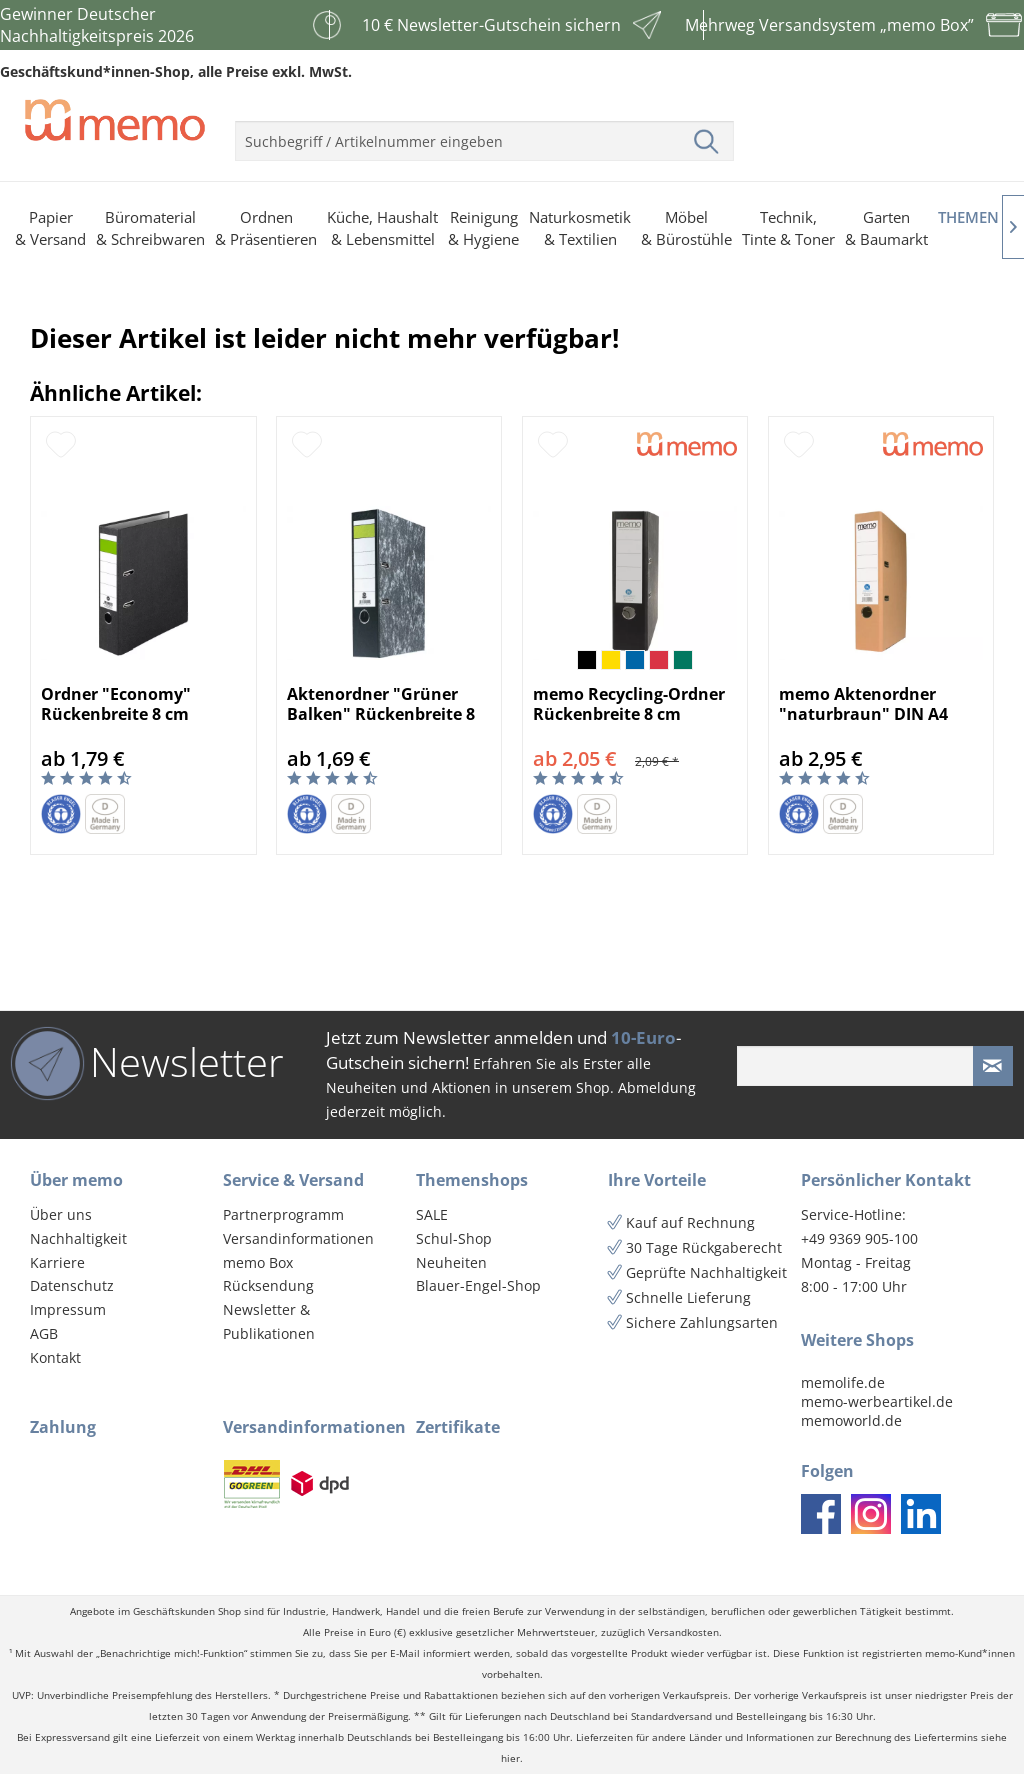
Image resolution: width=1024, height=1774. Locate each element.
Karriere (57, 1262)
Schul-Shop (454, 1238)
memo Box (258, 1262)
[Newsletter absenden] (993, 1066)
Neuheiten (451, 1262)
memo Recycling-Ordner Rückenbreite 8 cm (629, 704)
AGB (44, 1333)
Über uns (61, 1214)
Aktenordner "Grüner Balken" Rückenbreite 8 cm (381, 704)
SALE (432, 1214)
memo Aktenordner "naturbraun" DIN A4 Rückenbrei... (863, 704)
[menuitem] (484, 133)
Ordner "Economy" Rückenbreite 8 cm (116, 704)
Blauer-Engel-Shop (478, 1285)
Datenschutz (72, 1285)
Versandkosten (683, 1632)
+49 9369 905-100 (859, 1238)
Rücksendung (268, 1285)
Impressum (68, 1309)
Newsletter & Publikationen (269, 1321)
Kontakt (55, 1357)
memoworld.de (851, 1420)
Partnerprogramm (283, 1214)
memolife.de (843, 1382)
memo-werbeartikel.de (877, 1401)
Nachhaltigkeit (78, 1238)
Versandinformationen (298, 1238)
